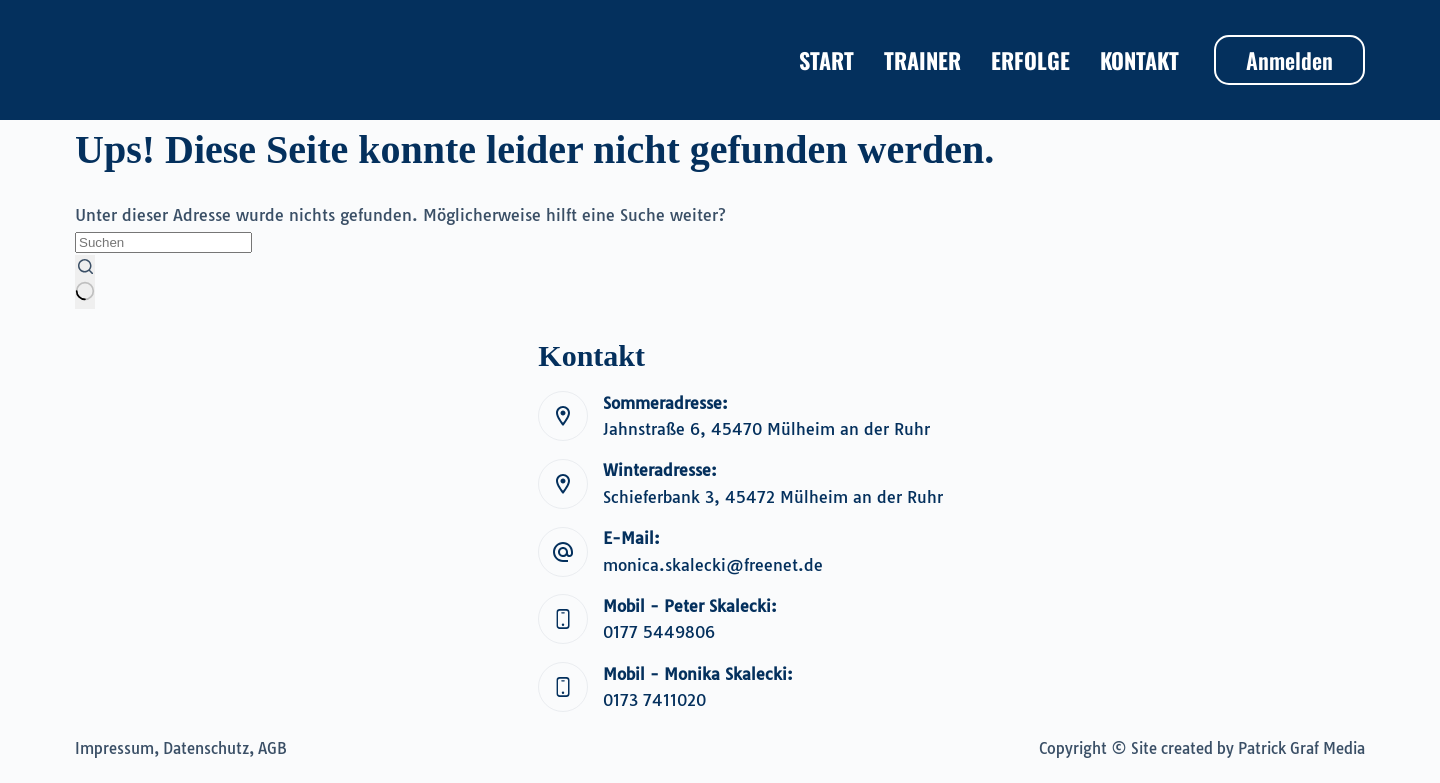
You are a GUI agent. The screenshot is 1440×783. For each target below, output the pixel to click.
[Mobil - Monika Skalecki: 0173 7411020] (563, 687)
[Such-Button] (85, 282)
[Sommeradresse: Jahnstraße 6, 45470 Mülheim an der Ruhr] (563, 416)
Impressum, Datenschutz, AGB (181, 748)
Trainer (922, 60)
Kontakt (1139, 60)
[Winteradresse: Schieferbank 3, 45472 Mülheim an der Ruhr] (563, 484)
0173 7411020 (654, 700)
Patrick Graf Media (1301, 748)
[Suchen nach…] (163, 242)
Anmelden (1289, 60)
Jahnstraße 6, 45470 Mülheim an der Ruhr (766, 429)
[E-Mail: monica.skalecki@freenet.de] (563, 552)
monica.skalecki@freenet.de (713, 565)
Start (826, 60)
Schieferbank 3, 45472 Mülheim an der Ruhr (773, 497)
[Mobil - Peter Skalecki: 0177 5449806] (563, 619)
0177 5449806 (659, 632)
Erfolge (1030, 60)
